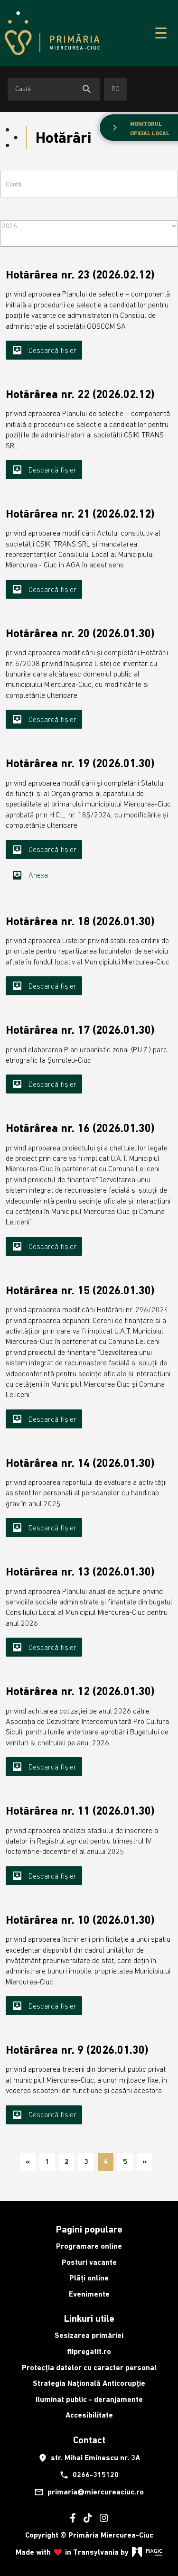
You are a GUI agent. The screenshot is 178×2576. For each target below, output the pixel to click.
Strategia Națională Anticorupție (89, 2383)
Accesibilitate (89, 2414)
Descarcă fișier (43, 350)
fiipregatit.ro (89, 2351)
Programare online (89, 2246)
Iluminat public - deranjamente (89, 2399)
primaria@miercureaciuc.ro (89, 2492)
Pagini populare (89, 2229)
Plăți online (89, 2277)
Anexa (29, 875)
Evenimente (89, 2293)
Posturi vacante (89, 2262)
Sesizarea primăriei (89, 2335)
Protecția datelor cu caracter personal (89, 2367)
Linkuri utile (89, 2318)
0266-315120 (89, 2475)
